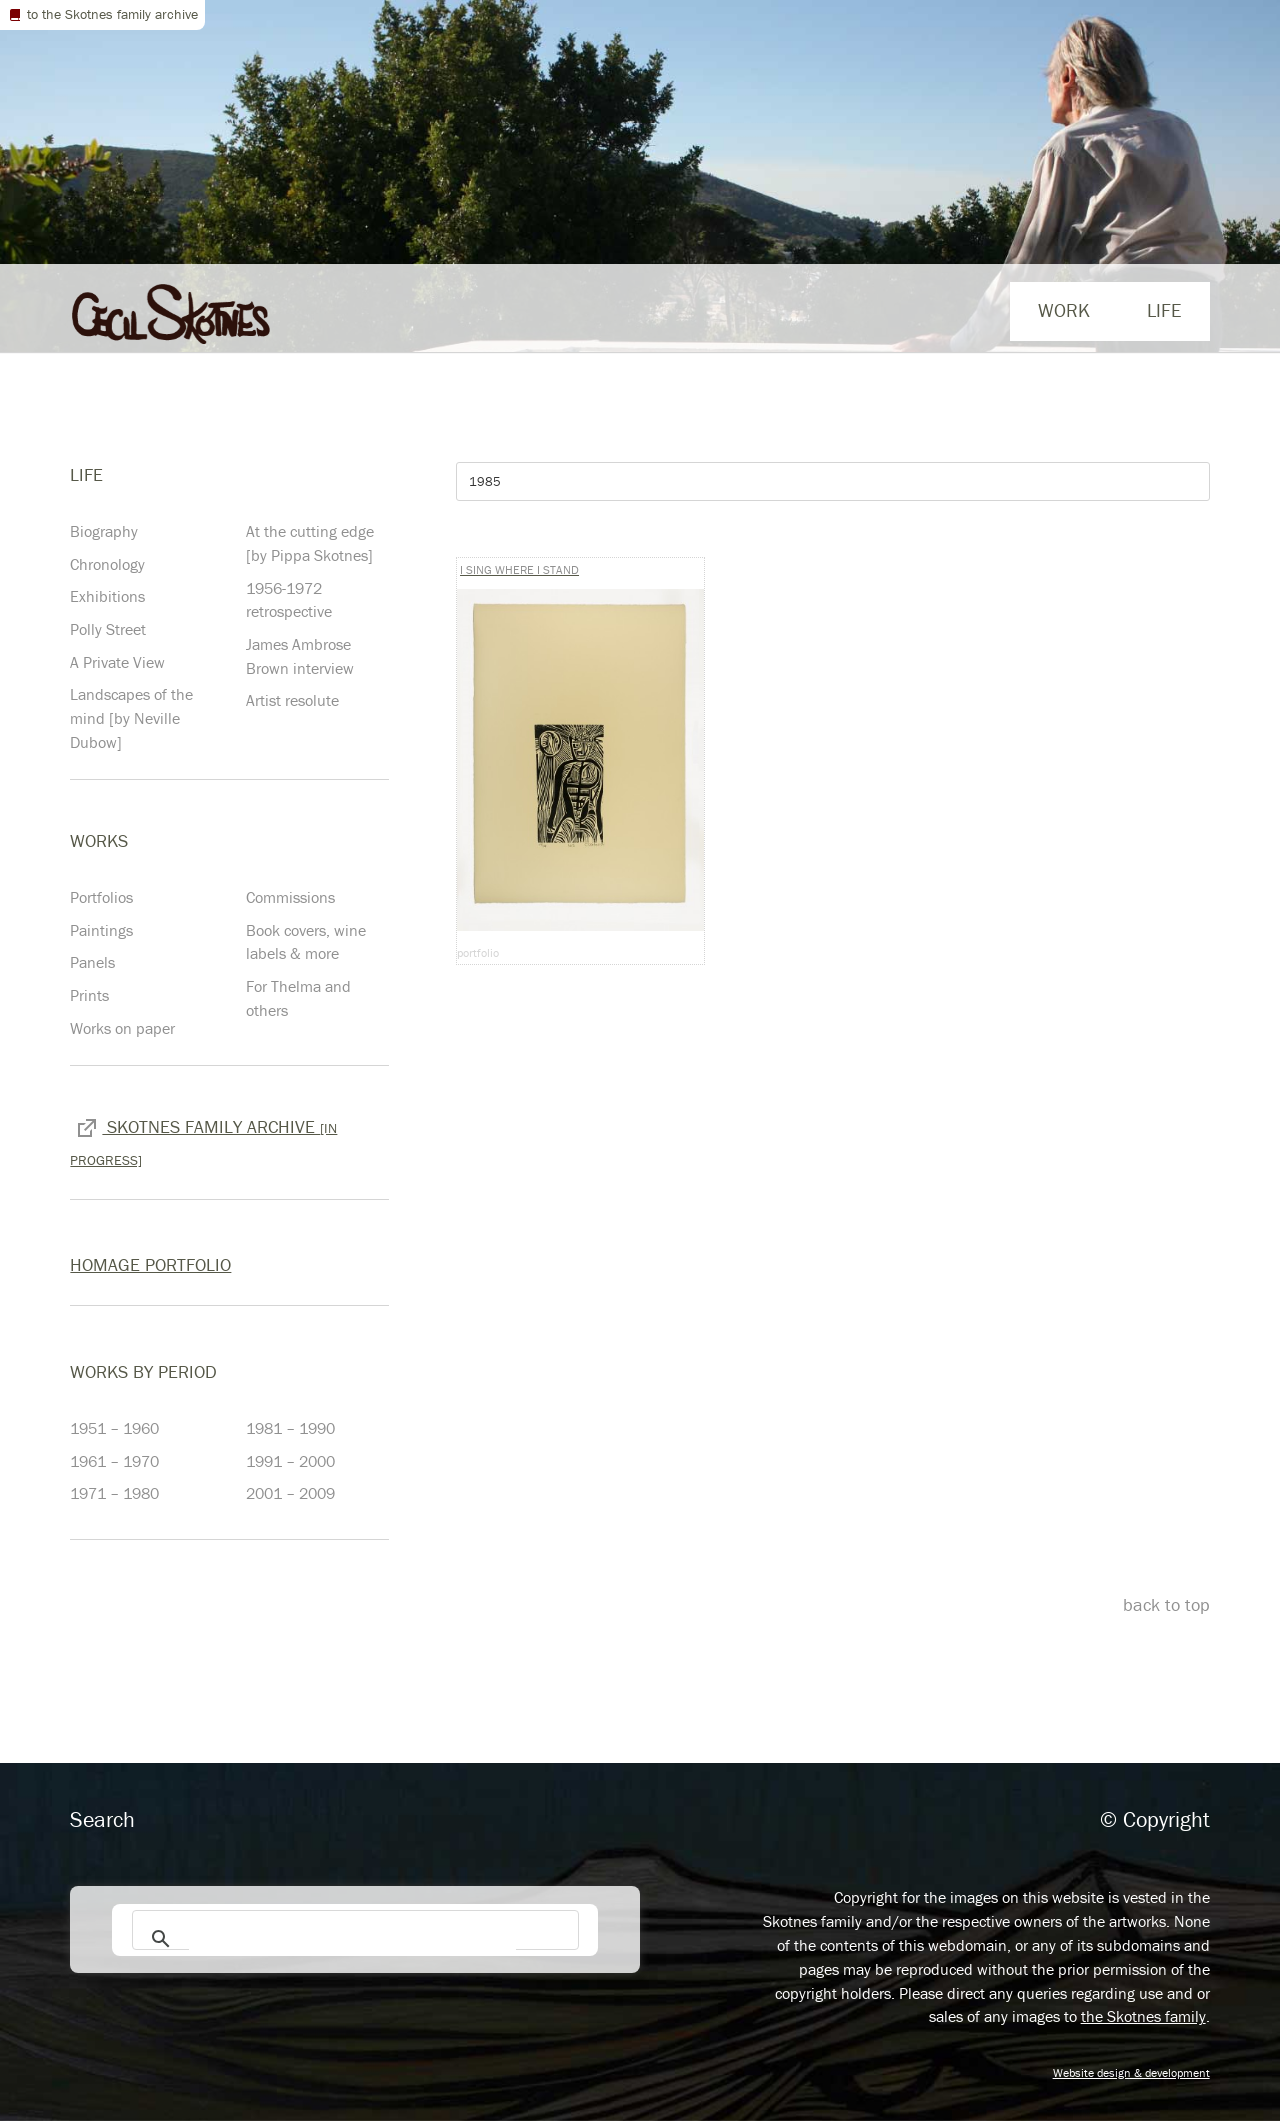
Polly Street (108, 629)
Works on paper (122, 1028)
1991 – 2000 (290, 1461)
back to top (1166, 1604)
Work (1064, 310)
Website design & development (1131, 2072)
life (1164, 310)
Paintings (101, 930)
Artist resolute (292, 700)
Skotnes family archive (203, 1141)
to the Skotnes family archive (102, 14)
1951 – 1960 (114, 1428)
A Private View (117, 662)
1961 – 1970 (114, 1461)
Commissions (290, 897)
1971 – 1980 (114, 1493)
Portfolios (101, 897)
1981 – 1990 (290, 1428)
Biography (104, 531)
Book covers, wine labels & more (306, 942)
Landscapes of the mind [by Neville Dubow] (131, 718)
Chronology (107, 564)
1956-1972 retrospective (289, 600)
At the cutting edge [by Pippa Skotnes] (310, 543)
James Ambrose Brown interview (300, 656)
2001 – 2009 (290, 1493)
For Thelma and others (298, 998)
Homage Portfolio (150, 1264)
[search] (352, 1938)
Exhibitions (107, 596)
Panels (92, 962)
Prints (89, 995)
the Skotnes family (1143, 2016)
